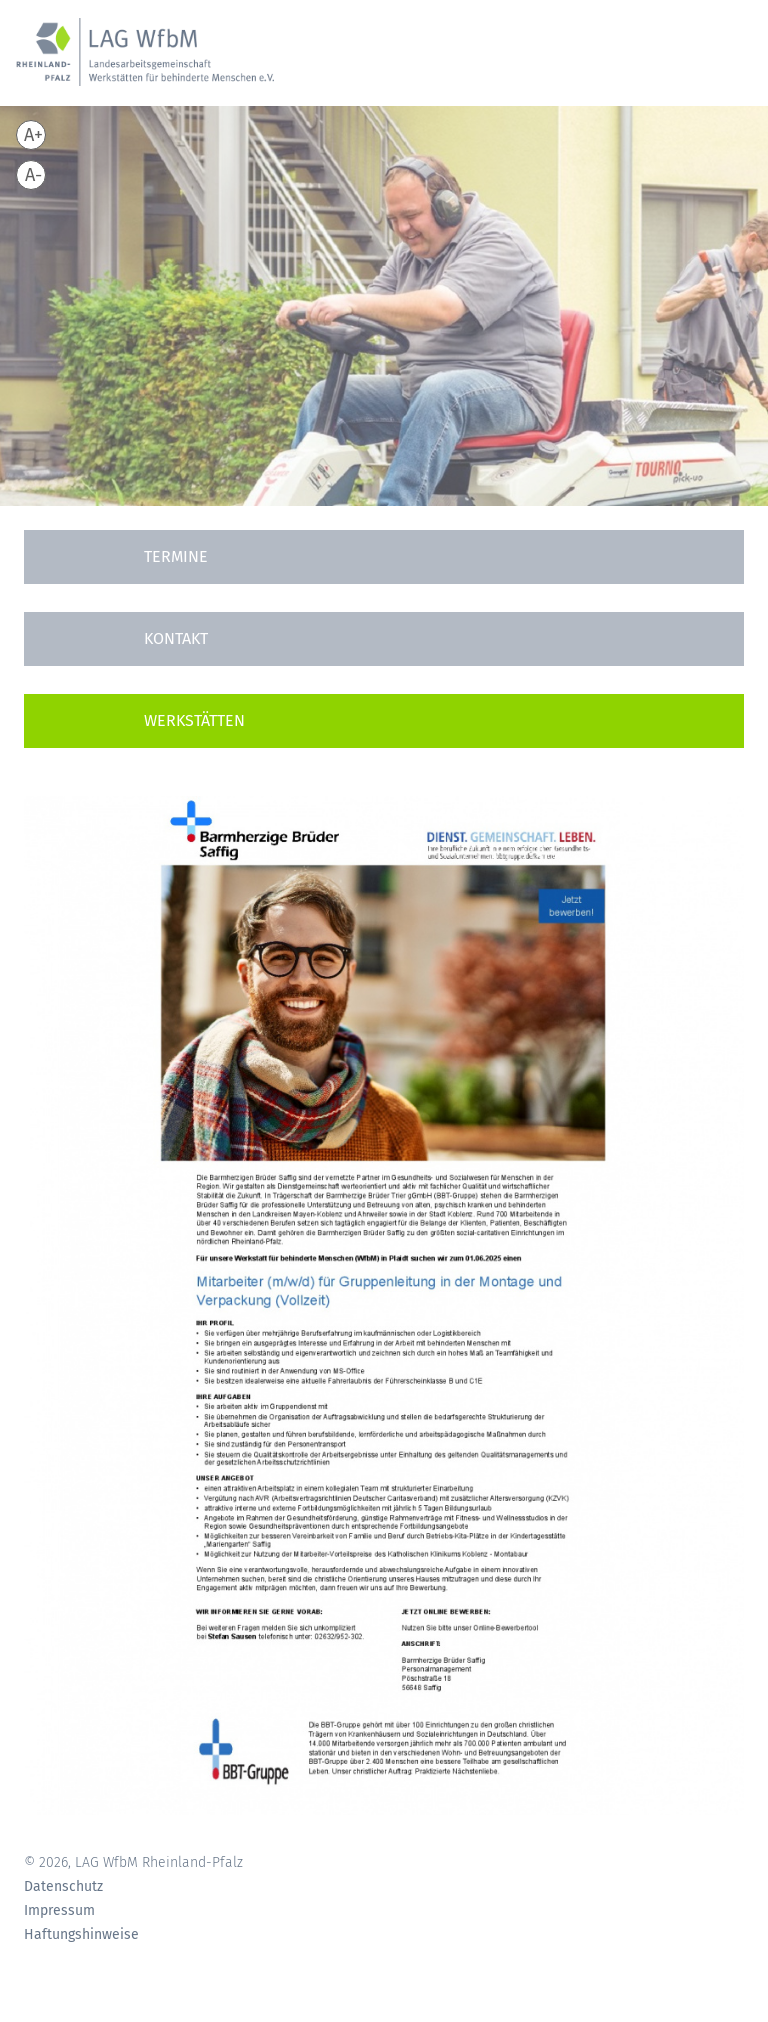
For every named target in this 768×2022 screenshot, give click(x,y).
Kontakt (176, 638)
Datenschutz (63, 1887)
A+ (33, 135)
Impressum (59, 1911)
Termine (176, 556)
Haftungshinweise (81, 1935)
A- (33, 175)
